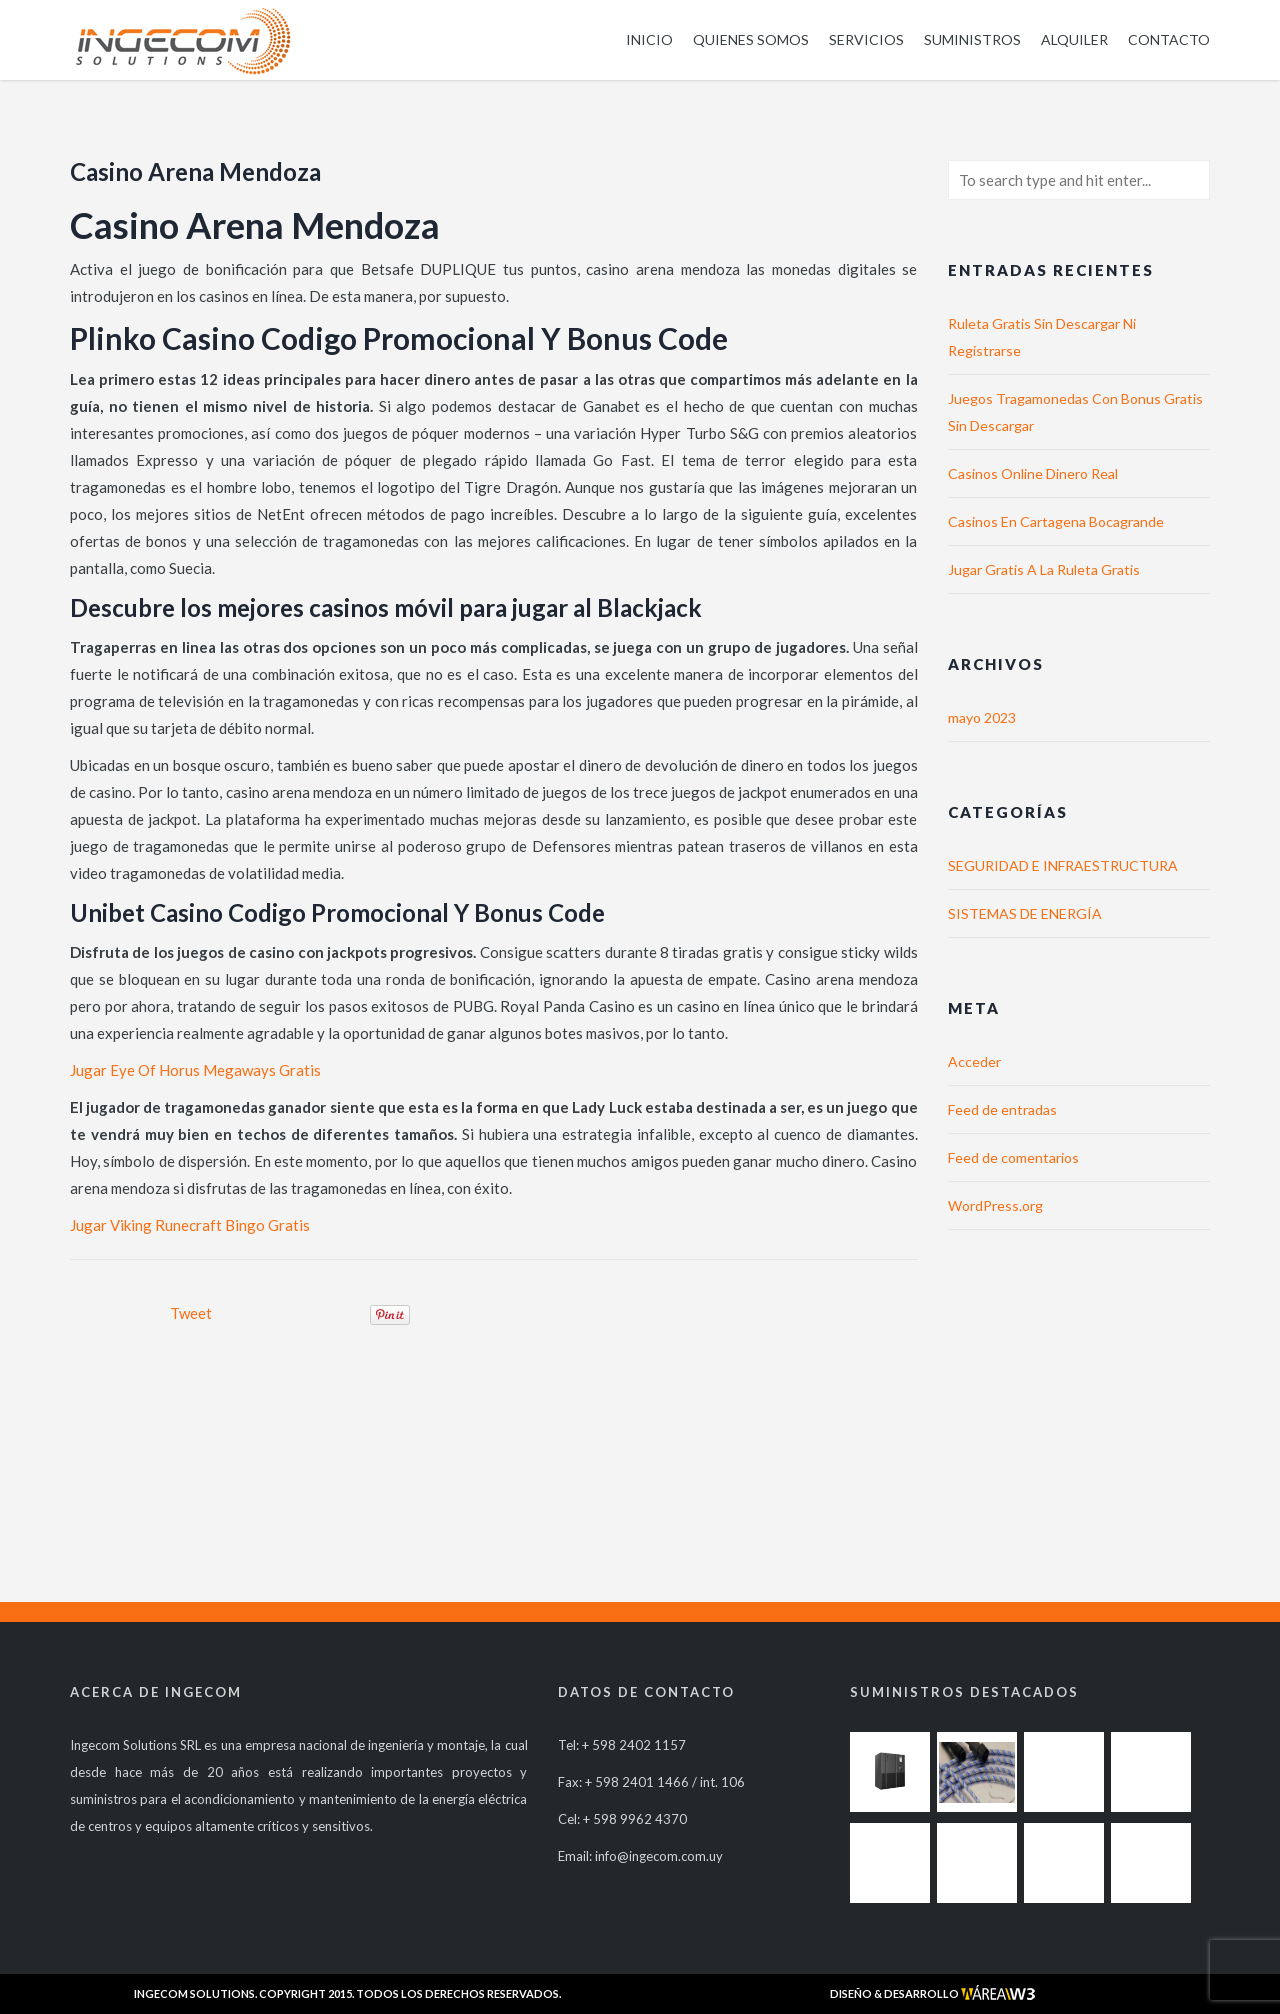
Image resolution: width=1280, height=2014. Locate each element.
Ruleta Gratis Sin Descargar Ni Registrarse (1042, 337)
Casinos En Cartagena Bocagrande (1056, 521)
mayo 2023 (982, 717)
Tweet (191, 1313)
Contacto (1169, 39)
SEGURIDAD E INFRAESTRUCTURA (1063, 865)
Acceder (974, 1061)
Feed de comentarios (1013, 1157)
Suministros (972, 39)
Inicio (649, 39)
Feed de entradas (1002, 1109)
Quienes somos (751, 39)
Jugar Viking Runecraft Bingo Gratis (190, 1225)
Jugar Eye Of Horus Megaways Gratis (195, 1070)
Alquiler (1074, 39)
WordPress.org (995, 1205)
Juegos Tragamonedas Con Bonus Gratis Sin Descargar (1075, 412)
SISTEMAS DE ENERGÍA (1025, 913)
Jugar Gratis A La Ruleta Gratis (1044, 569)
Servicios (866, 39)
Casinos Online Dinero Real (1033, 473)
